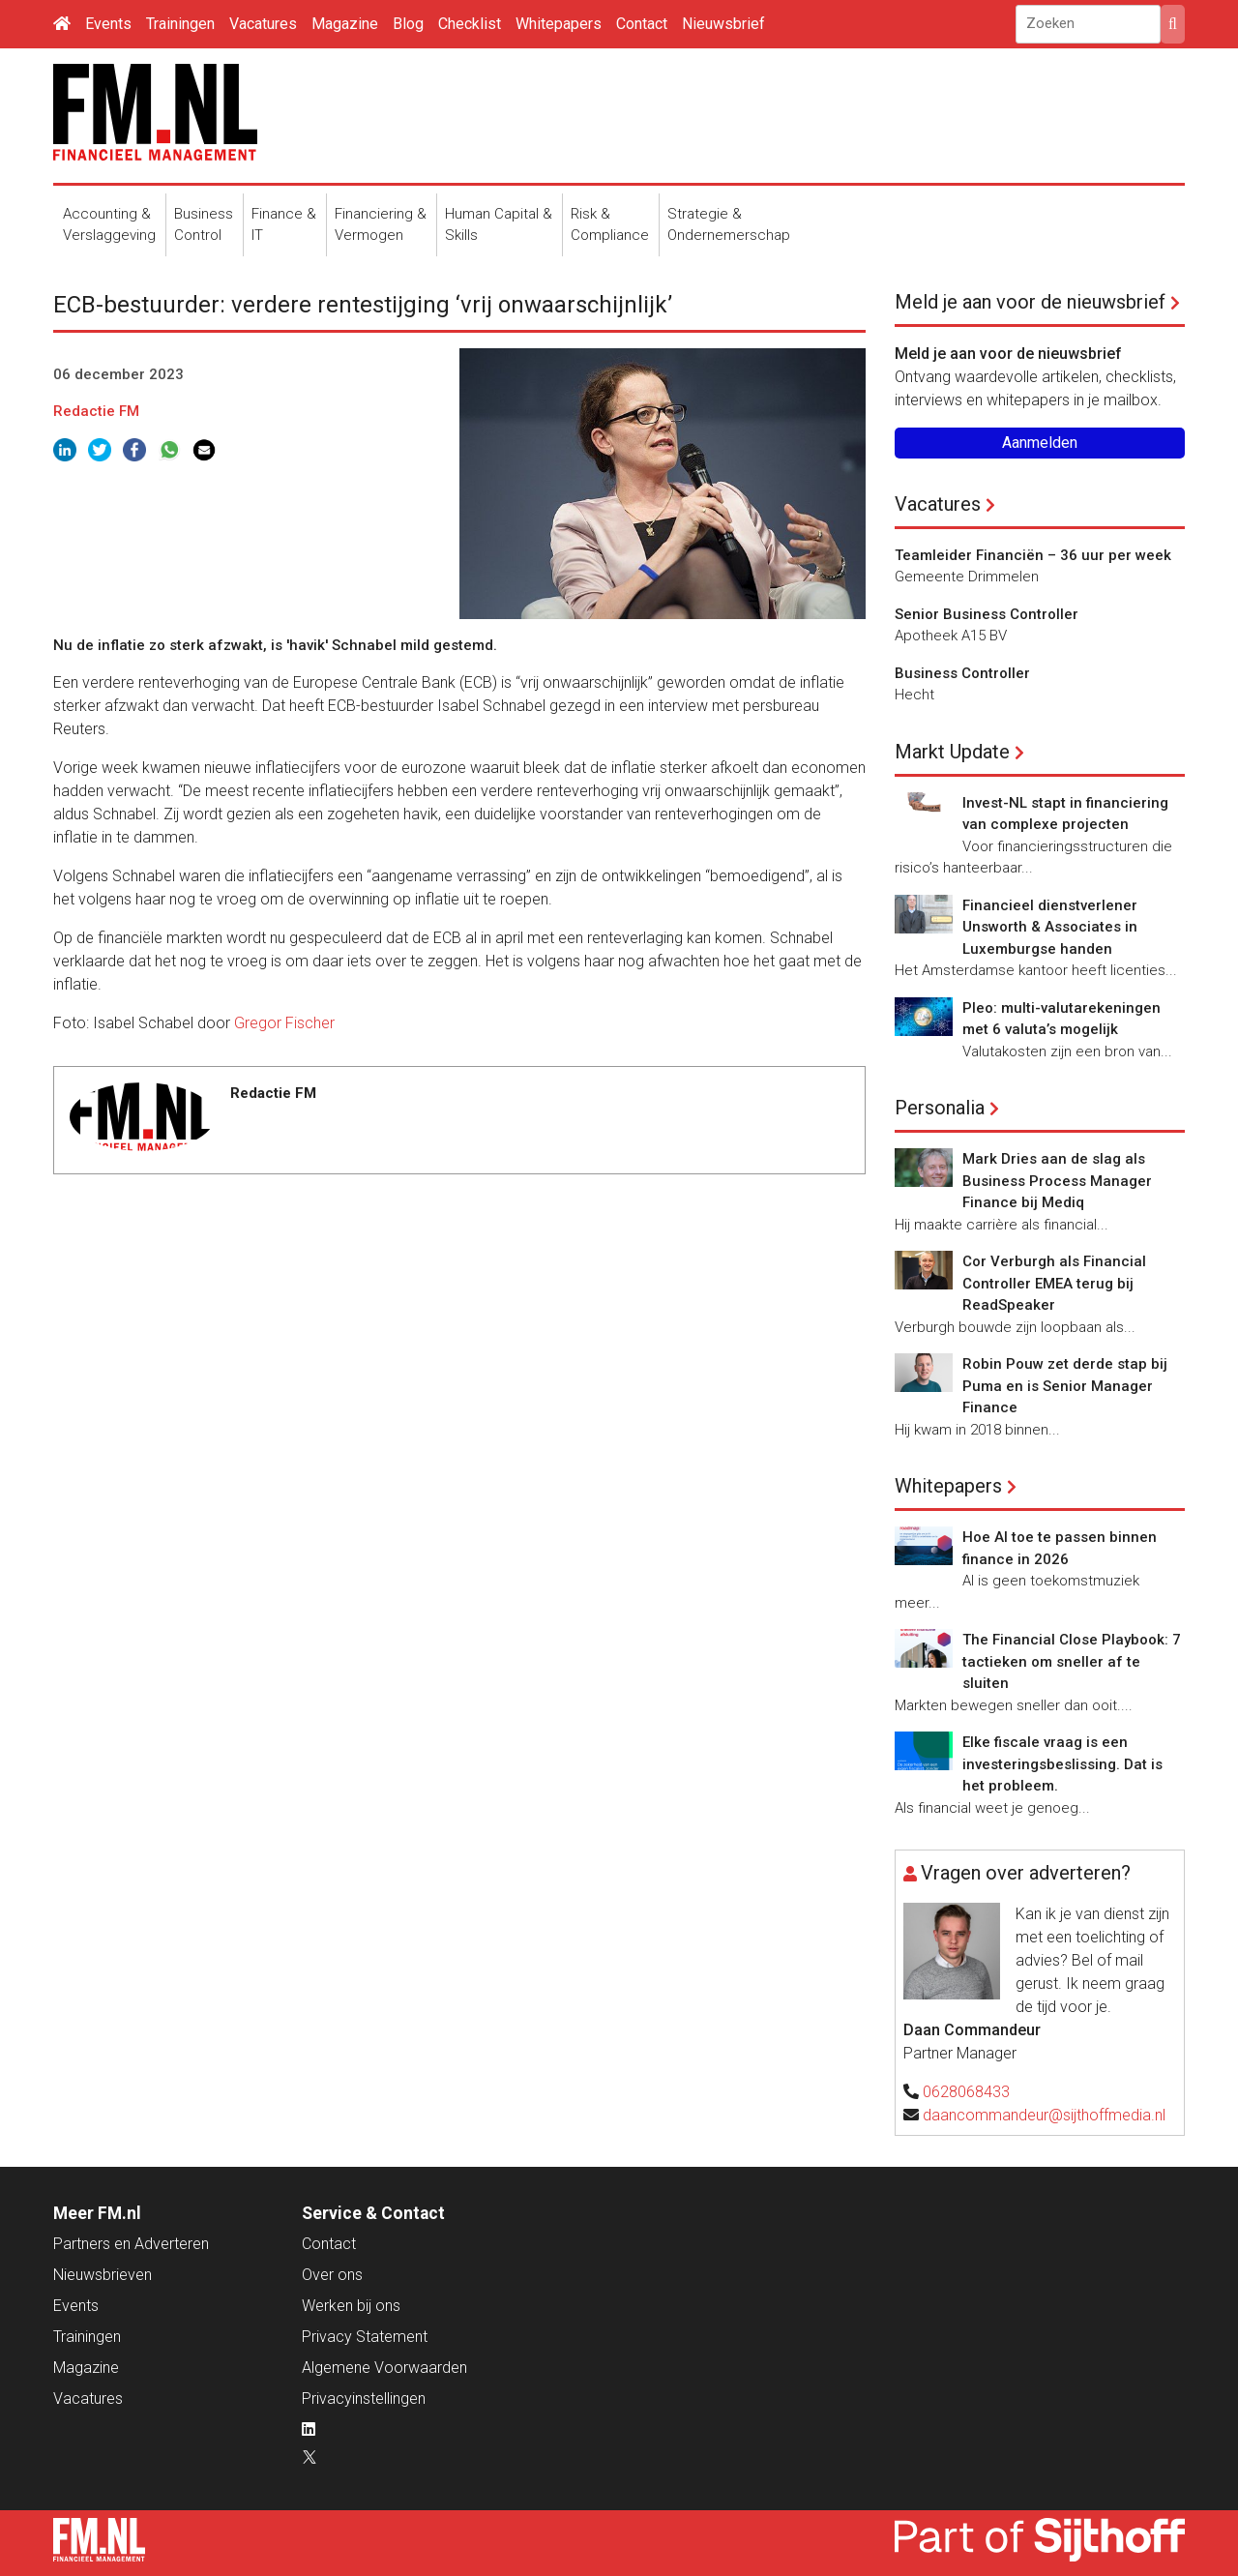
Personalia (940, 1107)
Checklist (469, 24)
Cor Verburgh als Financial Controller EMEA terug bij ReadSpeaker (1054, 1283)
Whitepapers (559, 24)
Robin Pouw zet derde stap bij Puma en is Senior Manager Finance (1064, 1385)
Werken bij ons (351, 2305)
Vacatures (263, 24)
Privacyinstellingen (364, 2398)
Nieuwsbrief (723, 24)
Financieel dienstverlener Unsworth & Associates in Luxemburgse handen (1049, 927)
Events (108, 24)
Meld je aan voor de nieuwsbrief (1030, 301)
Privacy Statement (364, 2336)
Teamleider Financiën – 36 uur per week (1033, 555)
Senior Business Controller (986, 614)
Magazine (344, 24)
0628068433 (966, 2092)
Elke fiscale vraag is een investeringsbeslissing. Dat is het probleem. (1062, 1763)
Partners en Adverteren (131, 2244)
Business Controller (962, 673)
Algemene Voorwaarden (384, 2367)
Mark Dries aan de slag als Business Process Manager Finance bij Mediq (1057, 1180)
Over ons (332, 2274)
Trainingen (180, 24)
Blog (408, 24)
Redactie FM (96, 411)
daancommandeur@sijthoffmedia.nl (1044, 2115)
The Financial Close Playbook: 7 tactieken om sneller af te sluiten (1071, 1661)
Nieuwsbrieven (102, 2274)
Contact (641, 24)
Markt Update (952, 751)
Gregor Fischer (284, 1023)
